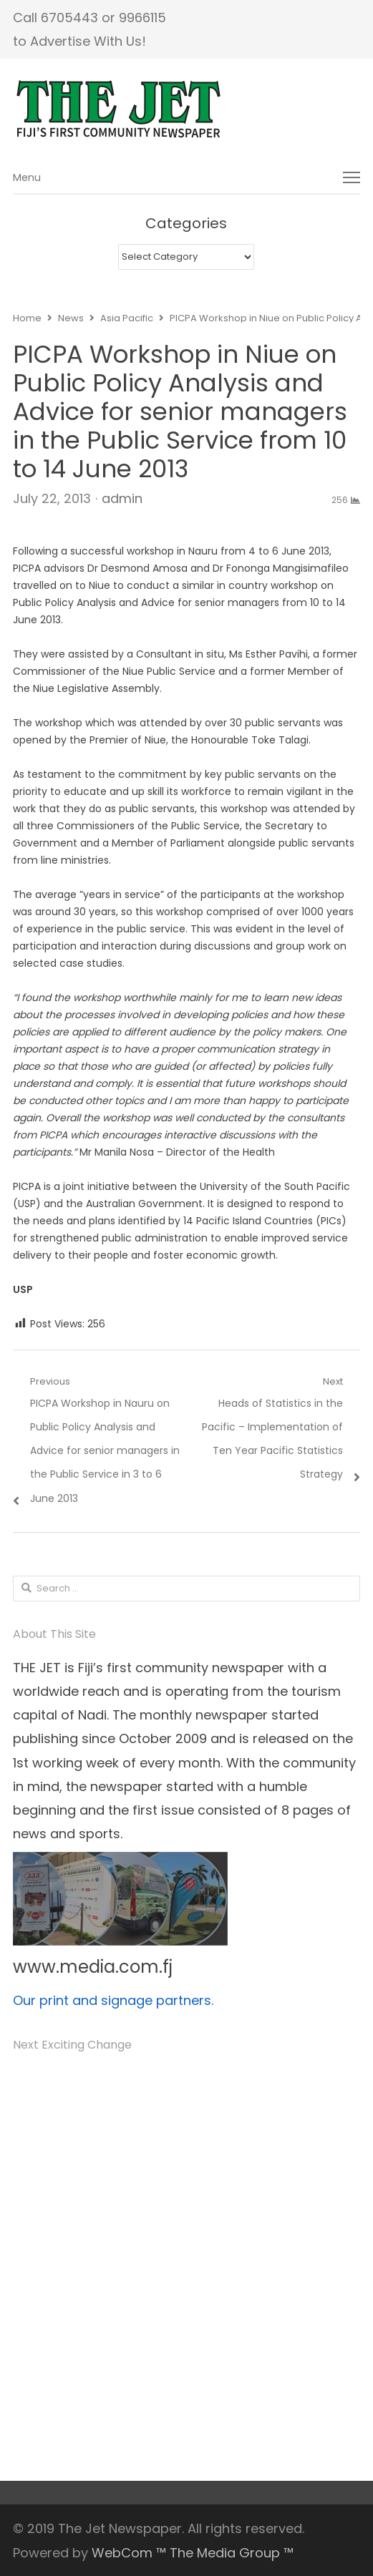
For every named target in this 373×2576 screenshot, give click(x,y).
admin (122, 498)
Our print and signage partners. (113, 2000)
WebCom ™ (129, 2553)
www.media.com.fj (93, 1967)
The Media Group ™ (232, 2553)
